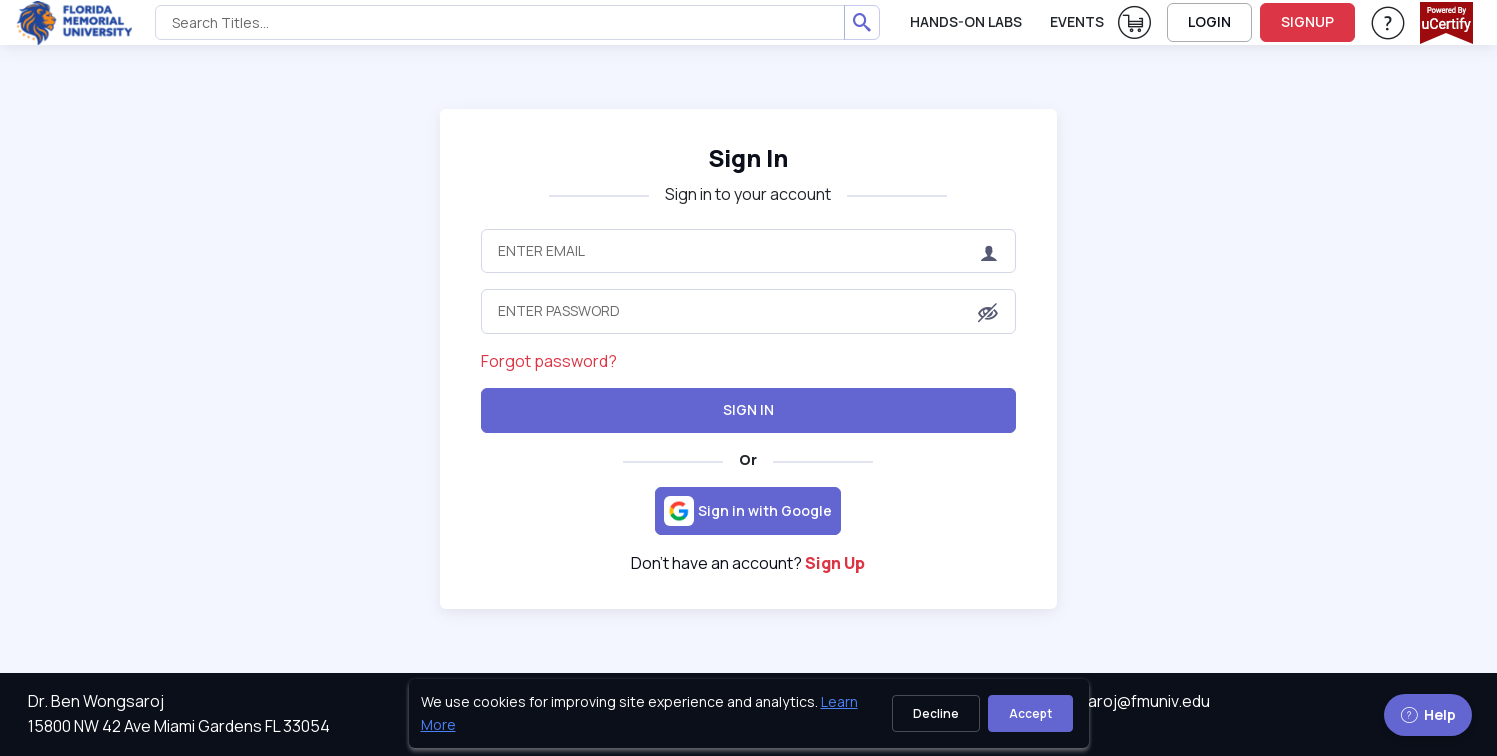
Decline (936, 713)
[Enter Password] (748, 311)
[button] (988, 313)
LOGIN (1209, 21)
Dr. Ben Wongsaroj (96, 701)
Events (1077, 21)
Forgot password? (549, 361)
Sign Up (835, 563)
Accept (1030, 713)
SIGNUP (1307, 21)
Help (1428, 714)
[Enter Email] (748, 251)
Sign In (748, 157)
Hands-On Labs (966, 21)
